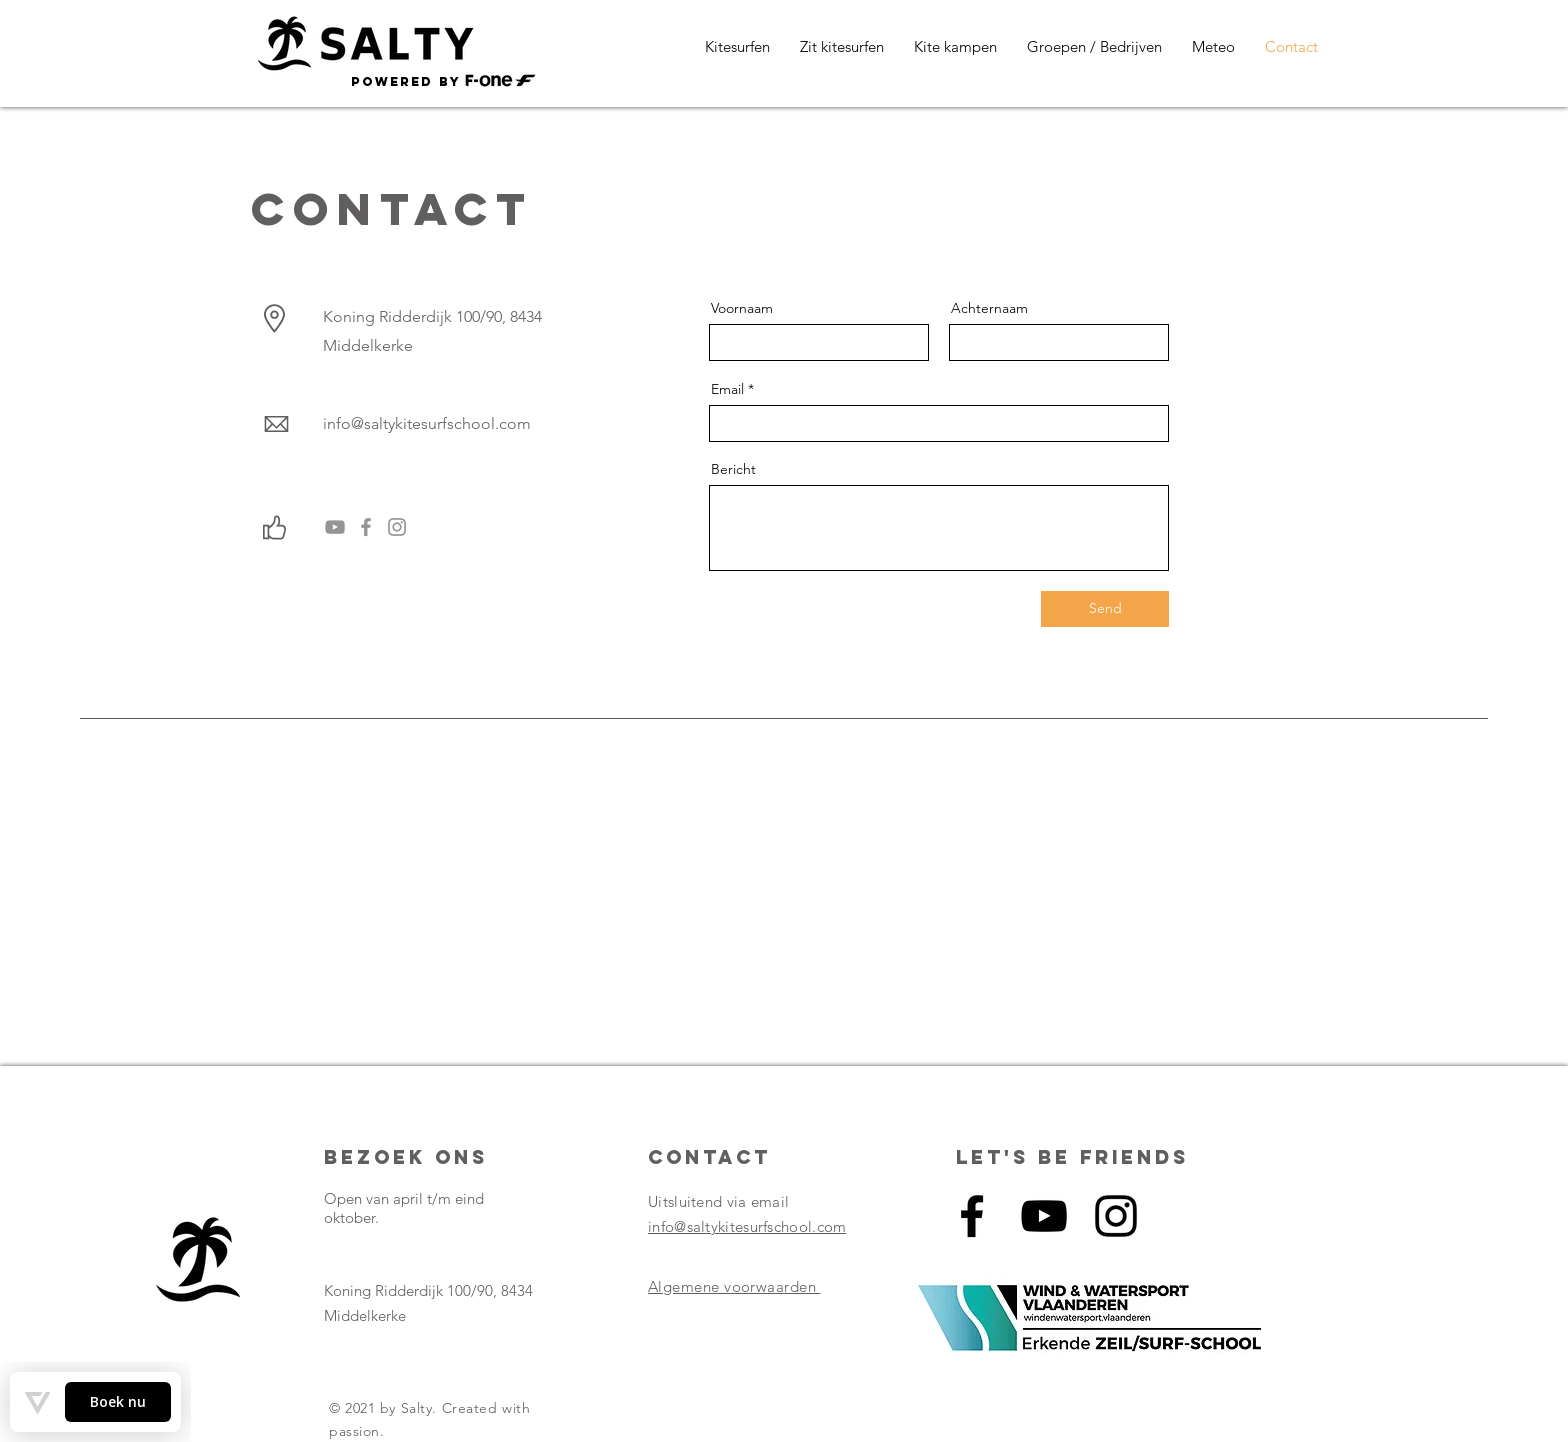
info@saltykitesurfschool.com (427, 423)
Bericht (733, 469)
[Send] (1105, 609)
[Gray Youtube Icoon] (335, 527)
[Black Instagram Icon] (1116, 1216)
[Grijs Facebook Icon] (366, 527)
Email (727, 389)
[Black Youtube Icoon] (1044, 1216)
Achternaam (989, 308)
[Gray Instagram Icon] (397, 527)
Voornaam (742, 308)
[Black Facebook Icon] (972, 1216)
